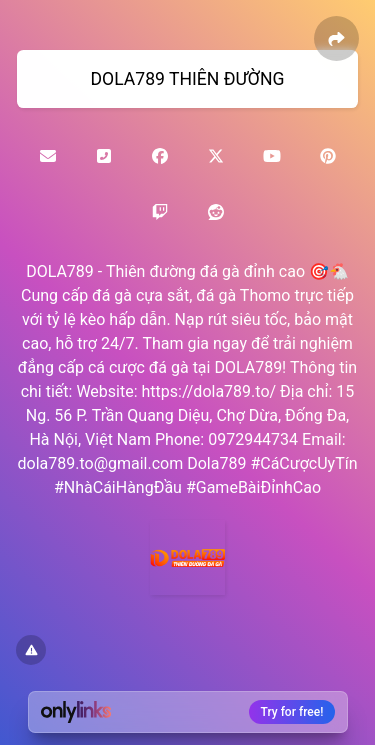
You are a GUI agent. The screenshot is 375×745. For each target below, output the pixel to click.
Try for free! (292, 712)
